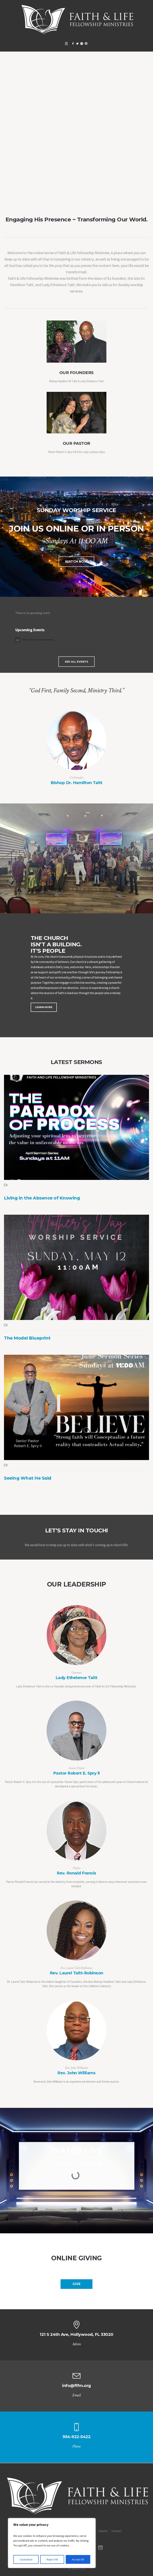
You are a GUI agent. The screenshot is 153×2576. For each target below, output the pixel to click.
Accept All (78, 2559)
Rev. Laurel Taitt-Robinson (76, 1973)
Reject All (52, 2559)
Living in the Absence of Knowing (42, 1198)
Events (103, 2531)
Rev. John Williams (76, 2072)
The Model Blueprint (27, 1338)
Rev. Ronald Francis (76, 1873)
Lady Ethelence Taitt (76, 1677)
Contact (117, 2531)
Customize (26, 2559)
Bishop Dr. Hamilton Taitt (76, 782)
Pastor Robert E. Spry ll (76, 1773)
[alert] (76, 639)
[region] (52, 2543)
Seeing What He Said (27, 1478)
